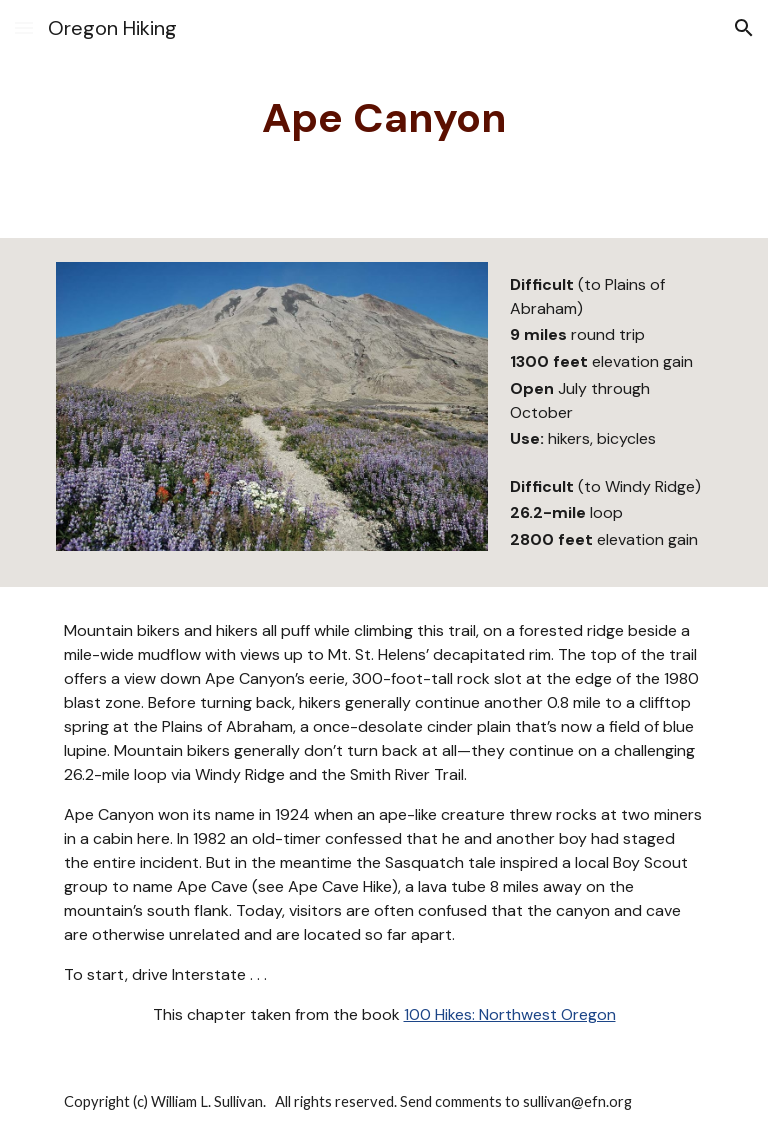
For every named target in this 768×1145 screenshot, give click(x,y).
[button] (24, 27)
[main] (383, 119)
